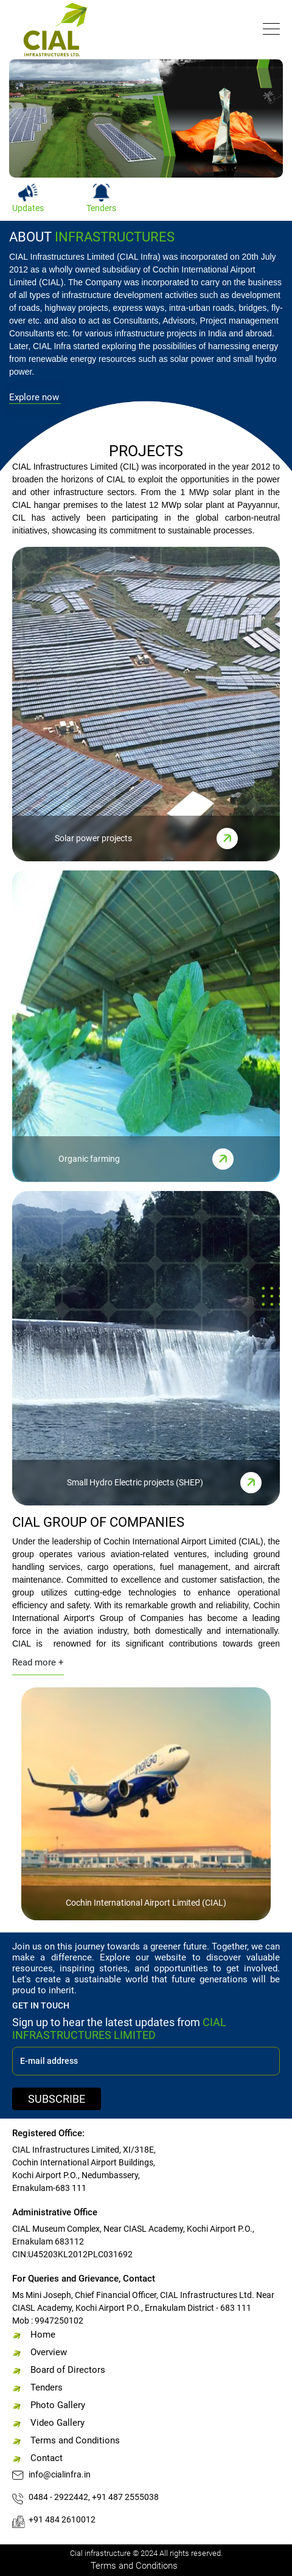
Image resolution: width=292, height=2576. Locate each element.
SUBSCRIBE (56, 2098)
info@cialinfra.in (60, 2474)
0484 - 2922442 (58, 2497)
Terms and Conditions (75, 2440)
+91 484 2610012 (62, 2519)
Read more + (38, 1662)
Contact (46, 2458)
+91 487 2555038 (125, 2497)
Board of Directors (67, 2369)
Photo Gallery (57, 2405)
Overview (48, 2352)
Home (42, 2334)
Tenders (101, 208)
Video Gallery (57, 2422)
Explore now (34, 397)
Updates (28, 208)
